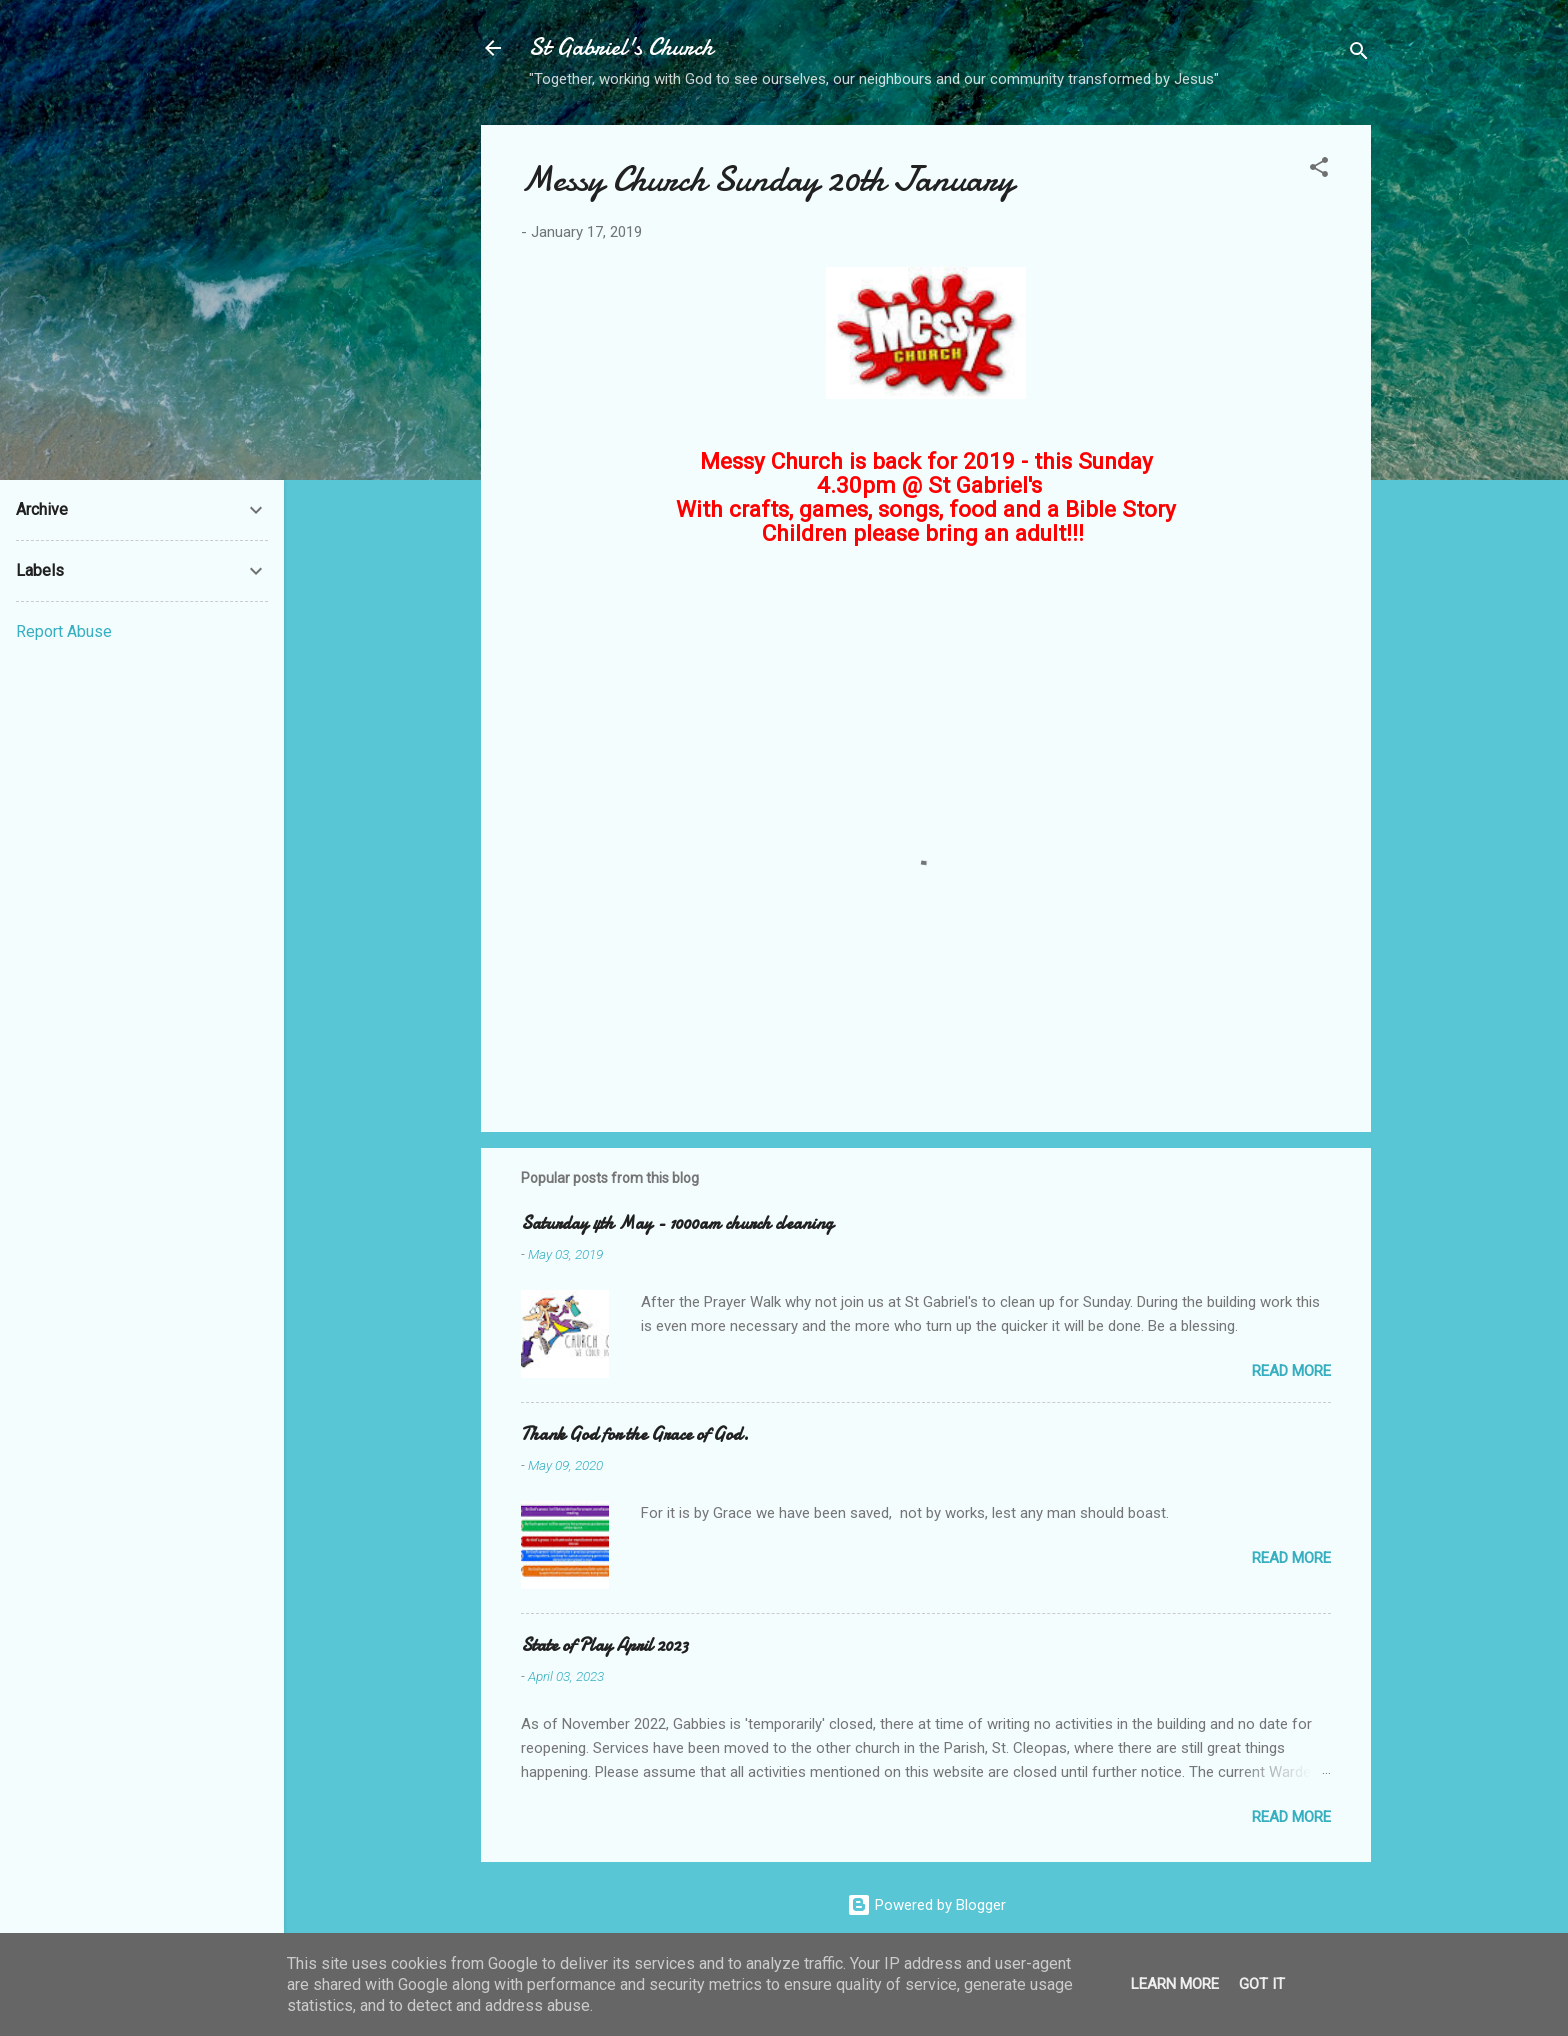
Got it (1262, 1984)
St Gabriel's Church (621, 47)
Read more (1291, 1371)
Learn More (1175, 1984)
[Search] (1359, 54)
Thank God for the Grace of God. (635, 1434)
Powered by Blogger (926, 1905)
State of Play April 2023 (604, 1645)
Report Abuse (64, 631)
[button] (1319, 170)
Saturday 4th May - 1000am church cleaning (677, 1223)
